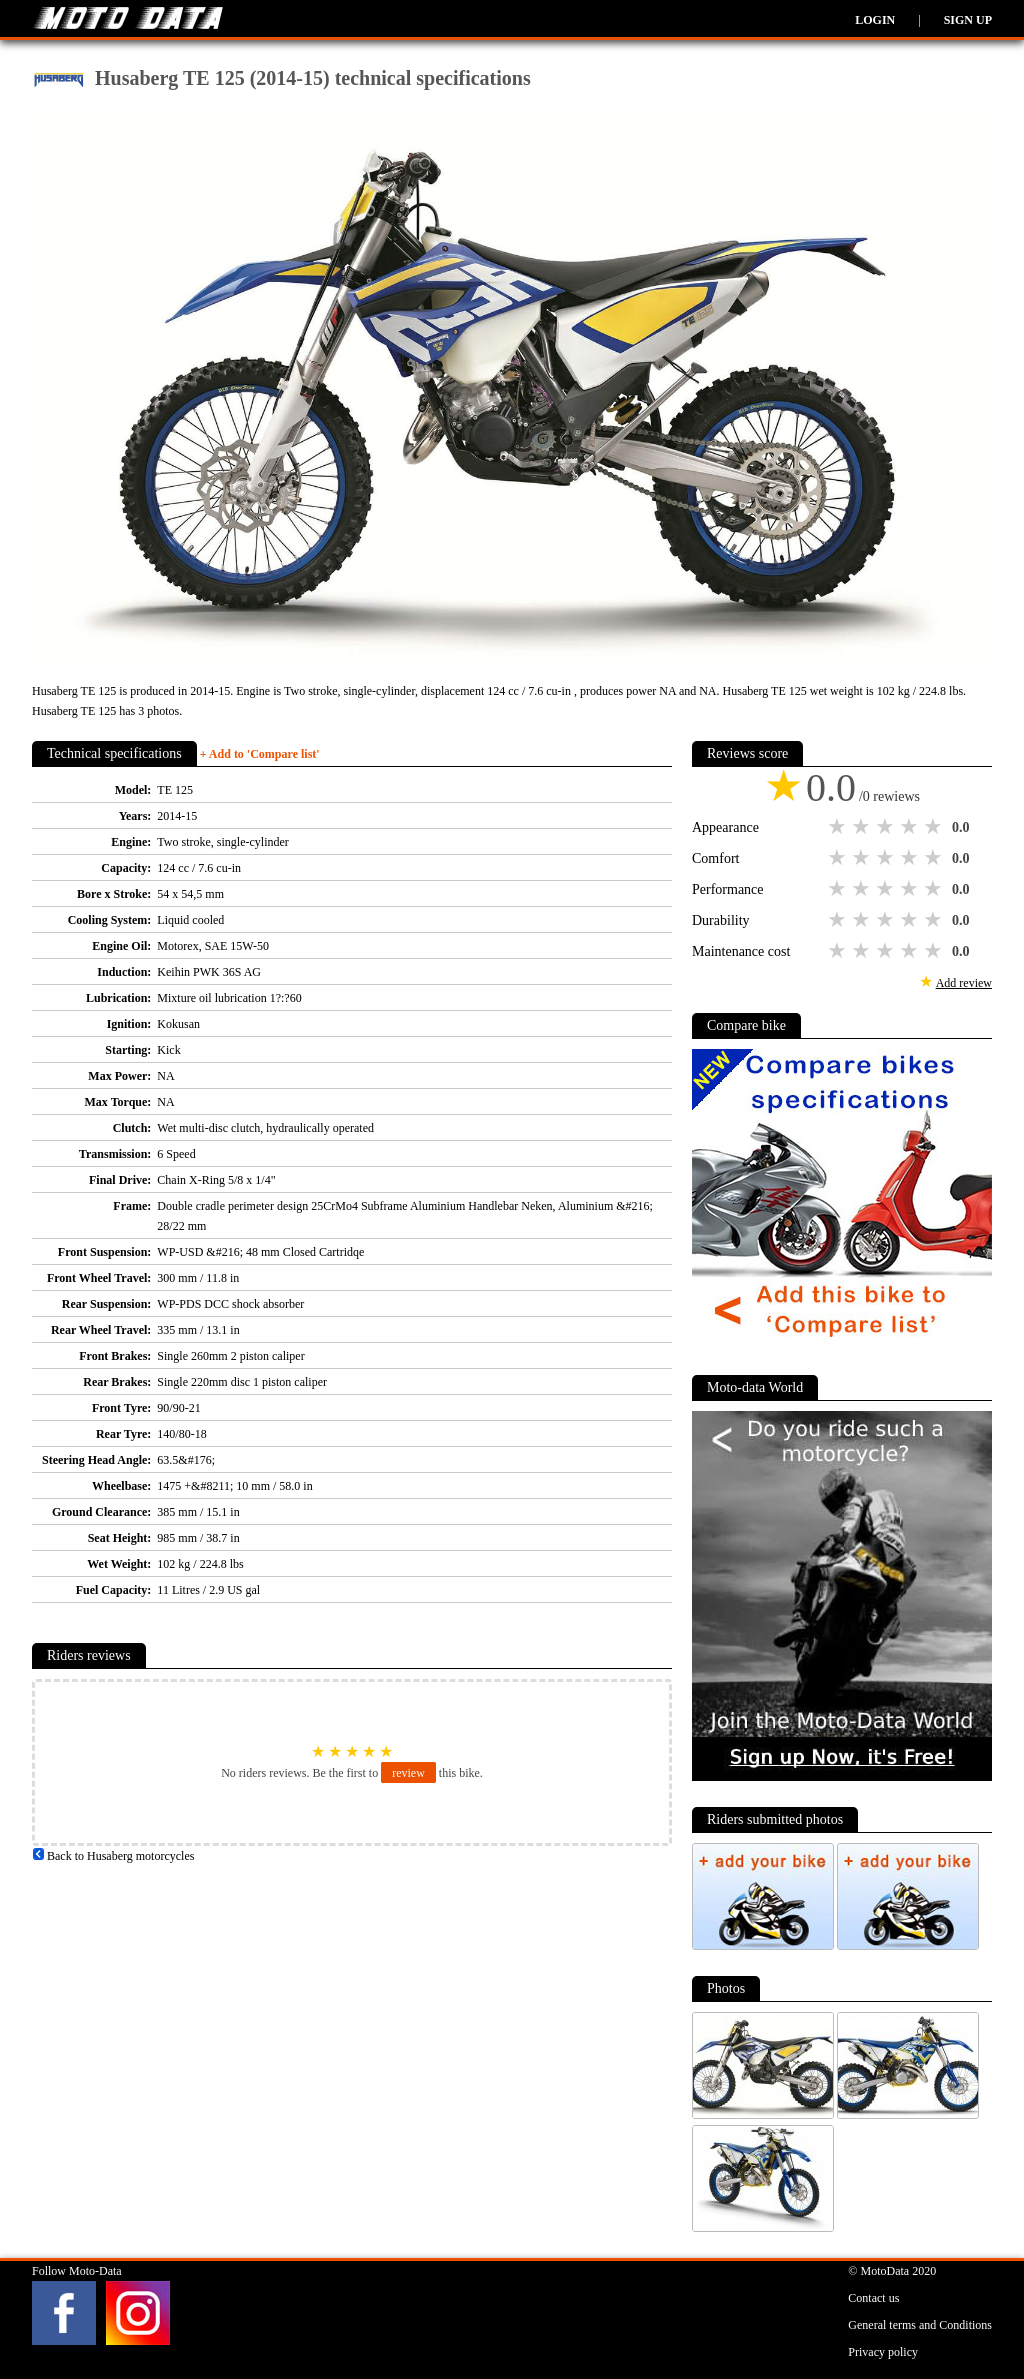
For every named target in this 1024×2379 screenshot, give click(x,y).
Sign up (968, 20)
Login (875, 20)
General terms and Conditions (920, 2325)
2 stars (863, 827)
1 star (839, 827)
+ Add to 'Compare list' (260, 754)
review (408, 1773)
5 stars (935, 827)
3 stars (887, 827)
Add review (964, 983)
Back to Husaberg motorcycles (113, 1856)
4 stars (911, 827)
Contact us (873, 2298)
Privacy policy (883, 2352)
